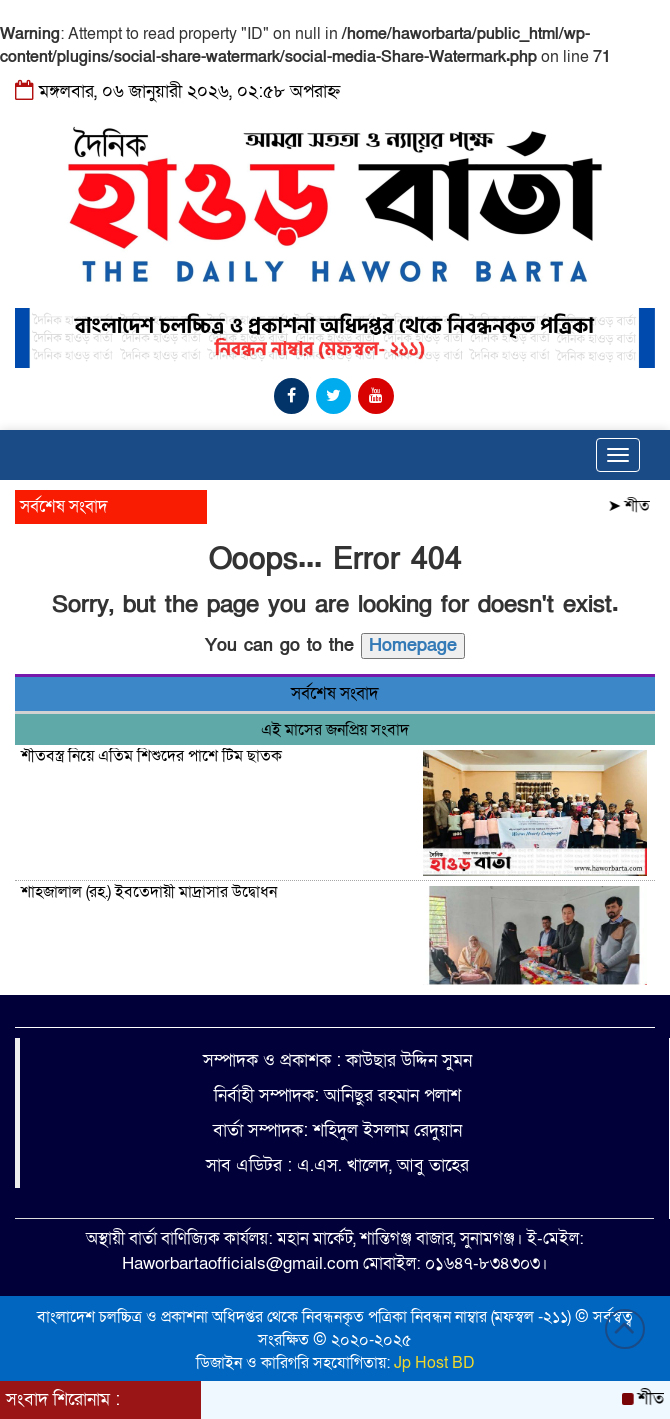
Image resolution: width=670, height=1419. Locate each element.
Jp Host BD (434, 1363)
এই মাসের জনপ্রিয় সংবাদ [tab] (335, 730)
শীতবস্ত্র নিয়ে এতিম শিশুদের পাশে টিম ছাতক (151, 756)
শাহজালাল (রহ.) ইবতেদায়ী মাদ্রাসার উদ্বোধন (151, 892)
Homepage (413, 645)
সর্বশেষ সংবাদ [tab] (335, 693)
